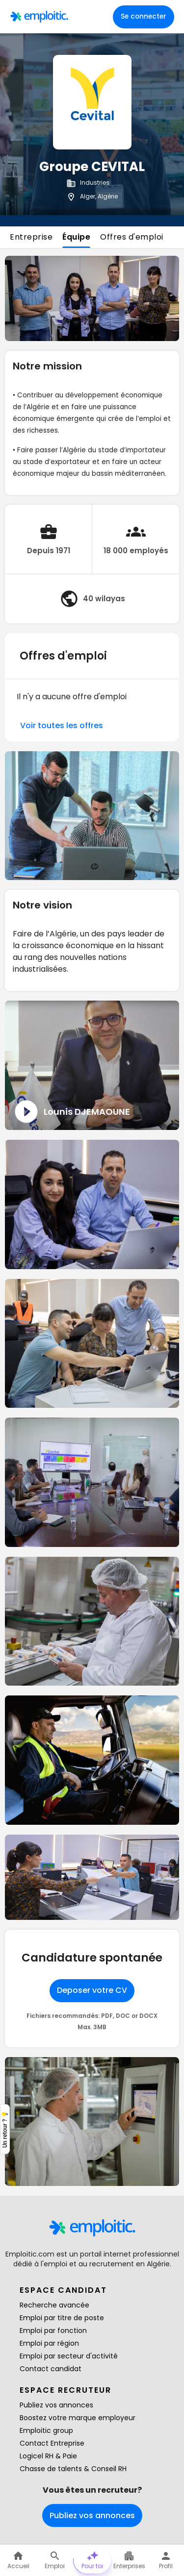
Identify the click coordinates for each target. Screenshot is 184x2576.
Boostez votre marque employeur (77, 2418)
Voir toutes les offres (61, 725)
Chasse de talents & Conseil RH (73, 2469)
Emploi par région (49, 2343)
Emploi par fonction (53, 2330)
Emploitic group (46, 2430)
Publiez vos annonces (56, 2405)
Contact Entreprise (52, 2443)
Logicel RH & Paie (48, 2456)
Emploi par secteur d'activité (69, 2356)
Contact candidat (50, 2369)
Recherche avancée (54, 2305)
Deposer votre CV (92, 1990)
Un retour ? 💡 (4, 2128)
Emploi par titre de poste (62, 2318)
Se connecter (143, 16)
